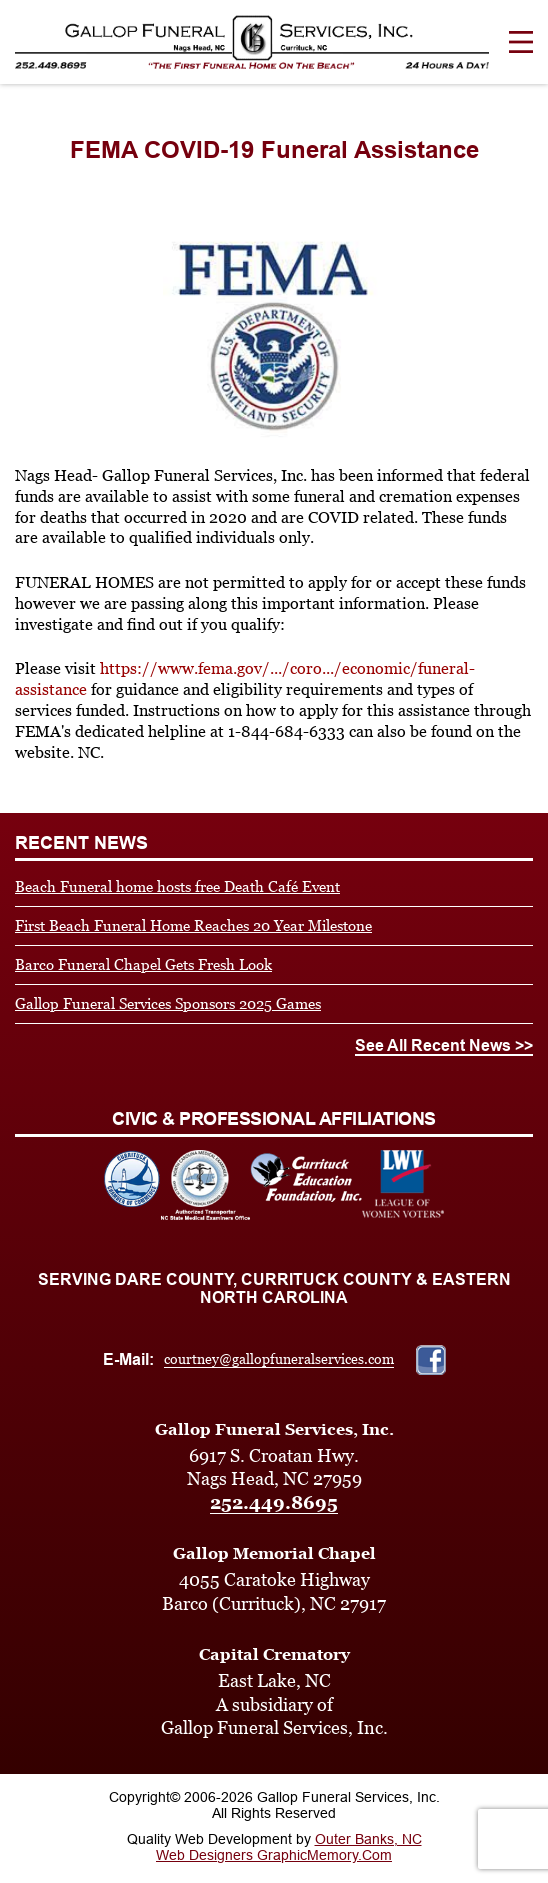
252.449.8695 (274, 1502)
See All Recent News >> (444, 1045)
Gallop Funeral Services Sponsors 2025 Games (168, 1003)
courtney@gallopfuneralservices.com (279, 1359)
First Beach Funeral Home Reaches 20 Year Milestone (193, 925)
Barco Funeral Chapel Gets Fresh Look (143, 964)
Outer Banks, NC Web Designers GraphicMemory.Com (289, 1847)
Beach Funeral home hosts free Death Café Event (177, 886)
